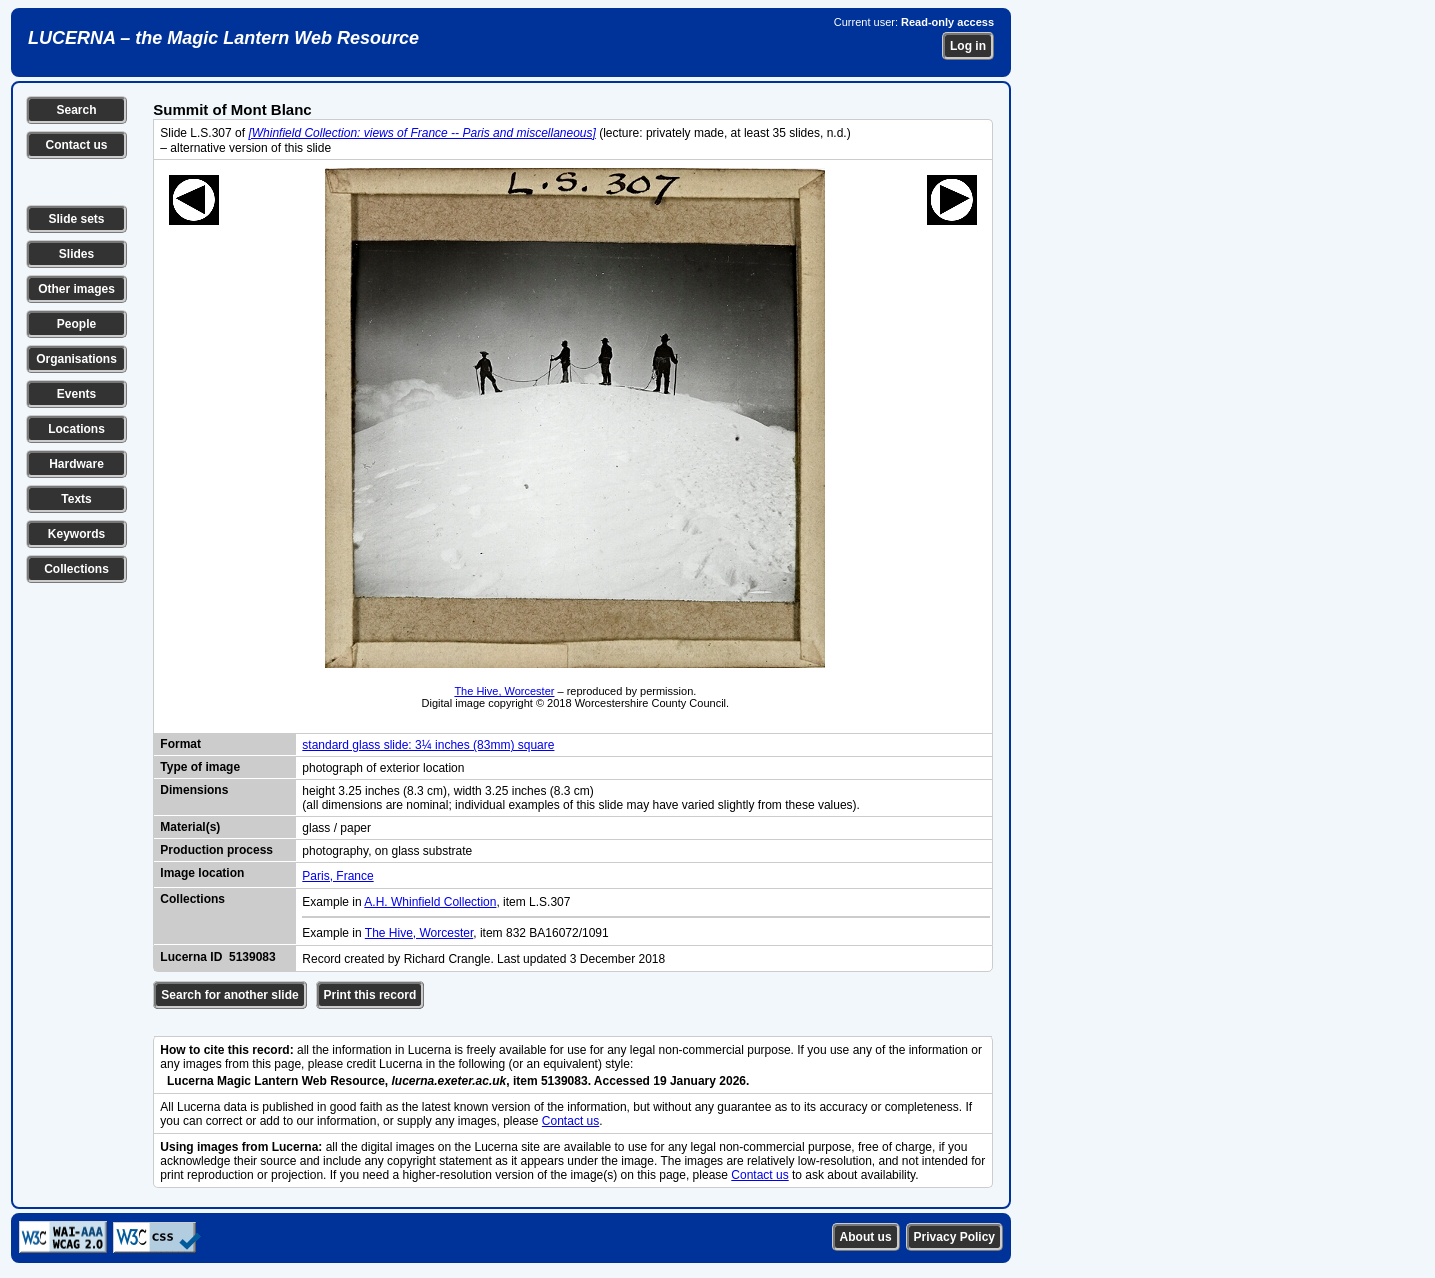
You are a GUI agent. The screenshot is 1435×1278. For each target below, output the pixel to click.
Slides (76, 254)
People (76, 324)
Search (76, 110)
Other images (76, 289)
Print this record (370, 995)
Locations (76, 429)
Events (76, 394)
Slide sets (76, 219)
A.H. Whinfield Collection (430, 902)
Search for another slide (229, 995)
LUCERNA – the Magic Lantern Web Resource (223, 38)
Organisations (76, 359)
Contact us (76, 145)
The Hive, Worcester (504, 691)
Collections (76, 569)
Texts (76, 499)
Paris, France (337, 876)
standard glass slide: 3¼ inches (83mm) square (428, 745)
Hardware (76, 464)
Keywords (76, 534)
